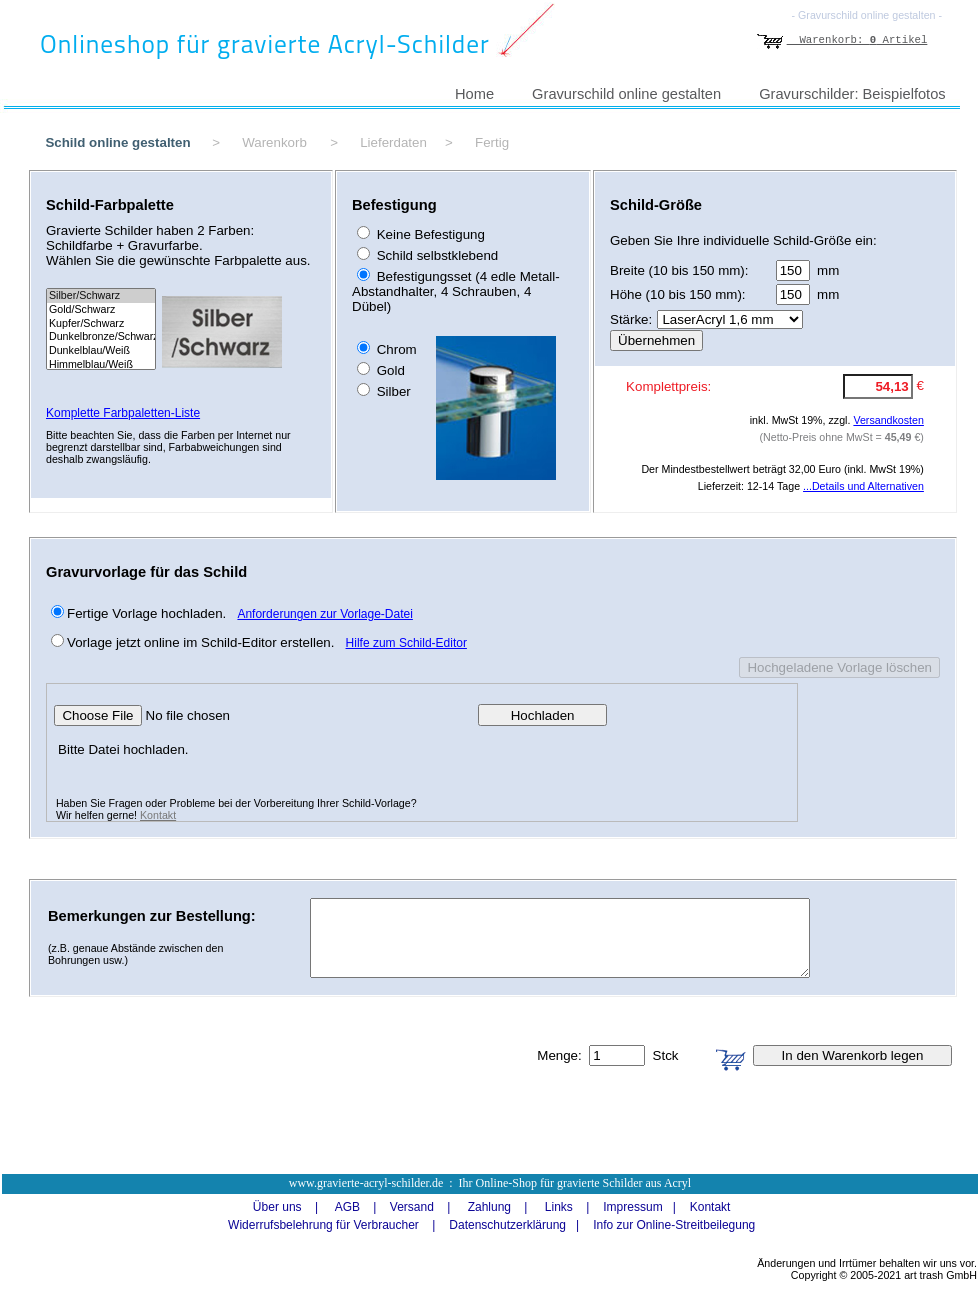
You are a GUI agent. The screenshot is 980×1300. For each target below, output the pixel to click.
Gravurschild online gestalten (626, 94)
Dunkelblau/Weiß (101, 351)
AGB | (349, 1207)
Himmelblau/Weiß (101, 365)
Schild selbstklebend (435, 255)
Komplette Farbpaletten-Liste (123, 413)
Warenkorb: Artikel (842, 40)
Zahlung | (490, 1207)
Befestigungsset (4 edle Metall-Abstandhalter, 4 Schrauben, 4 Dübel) (456, 291)
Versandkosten (888, 420)
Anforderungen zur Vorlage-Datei (324, 614)
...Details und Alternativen (863, 486)
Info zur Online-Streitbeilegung (674, 1225)
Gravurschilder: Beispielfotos (852, 94)
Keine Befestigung (429, 234)
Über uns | (279, 1207)
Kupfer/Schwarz (101, 324)
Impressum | (634, 1207)
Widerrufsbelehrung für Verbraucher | (325, 1225)
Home (474, 94)
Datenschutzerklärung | (509, 1225)
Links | (560, 1207)
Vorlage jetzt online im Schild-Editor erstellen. (200, 642)
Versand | (413, 1207)
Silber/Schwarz (101, 296)
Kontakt (158, 815)
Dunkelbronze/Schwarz (101, 337)
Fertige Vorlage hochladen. (146, 613)
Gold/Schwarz (101, 310)
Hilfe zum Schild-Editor (406, 643)
